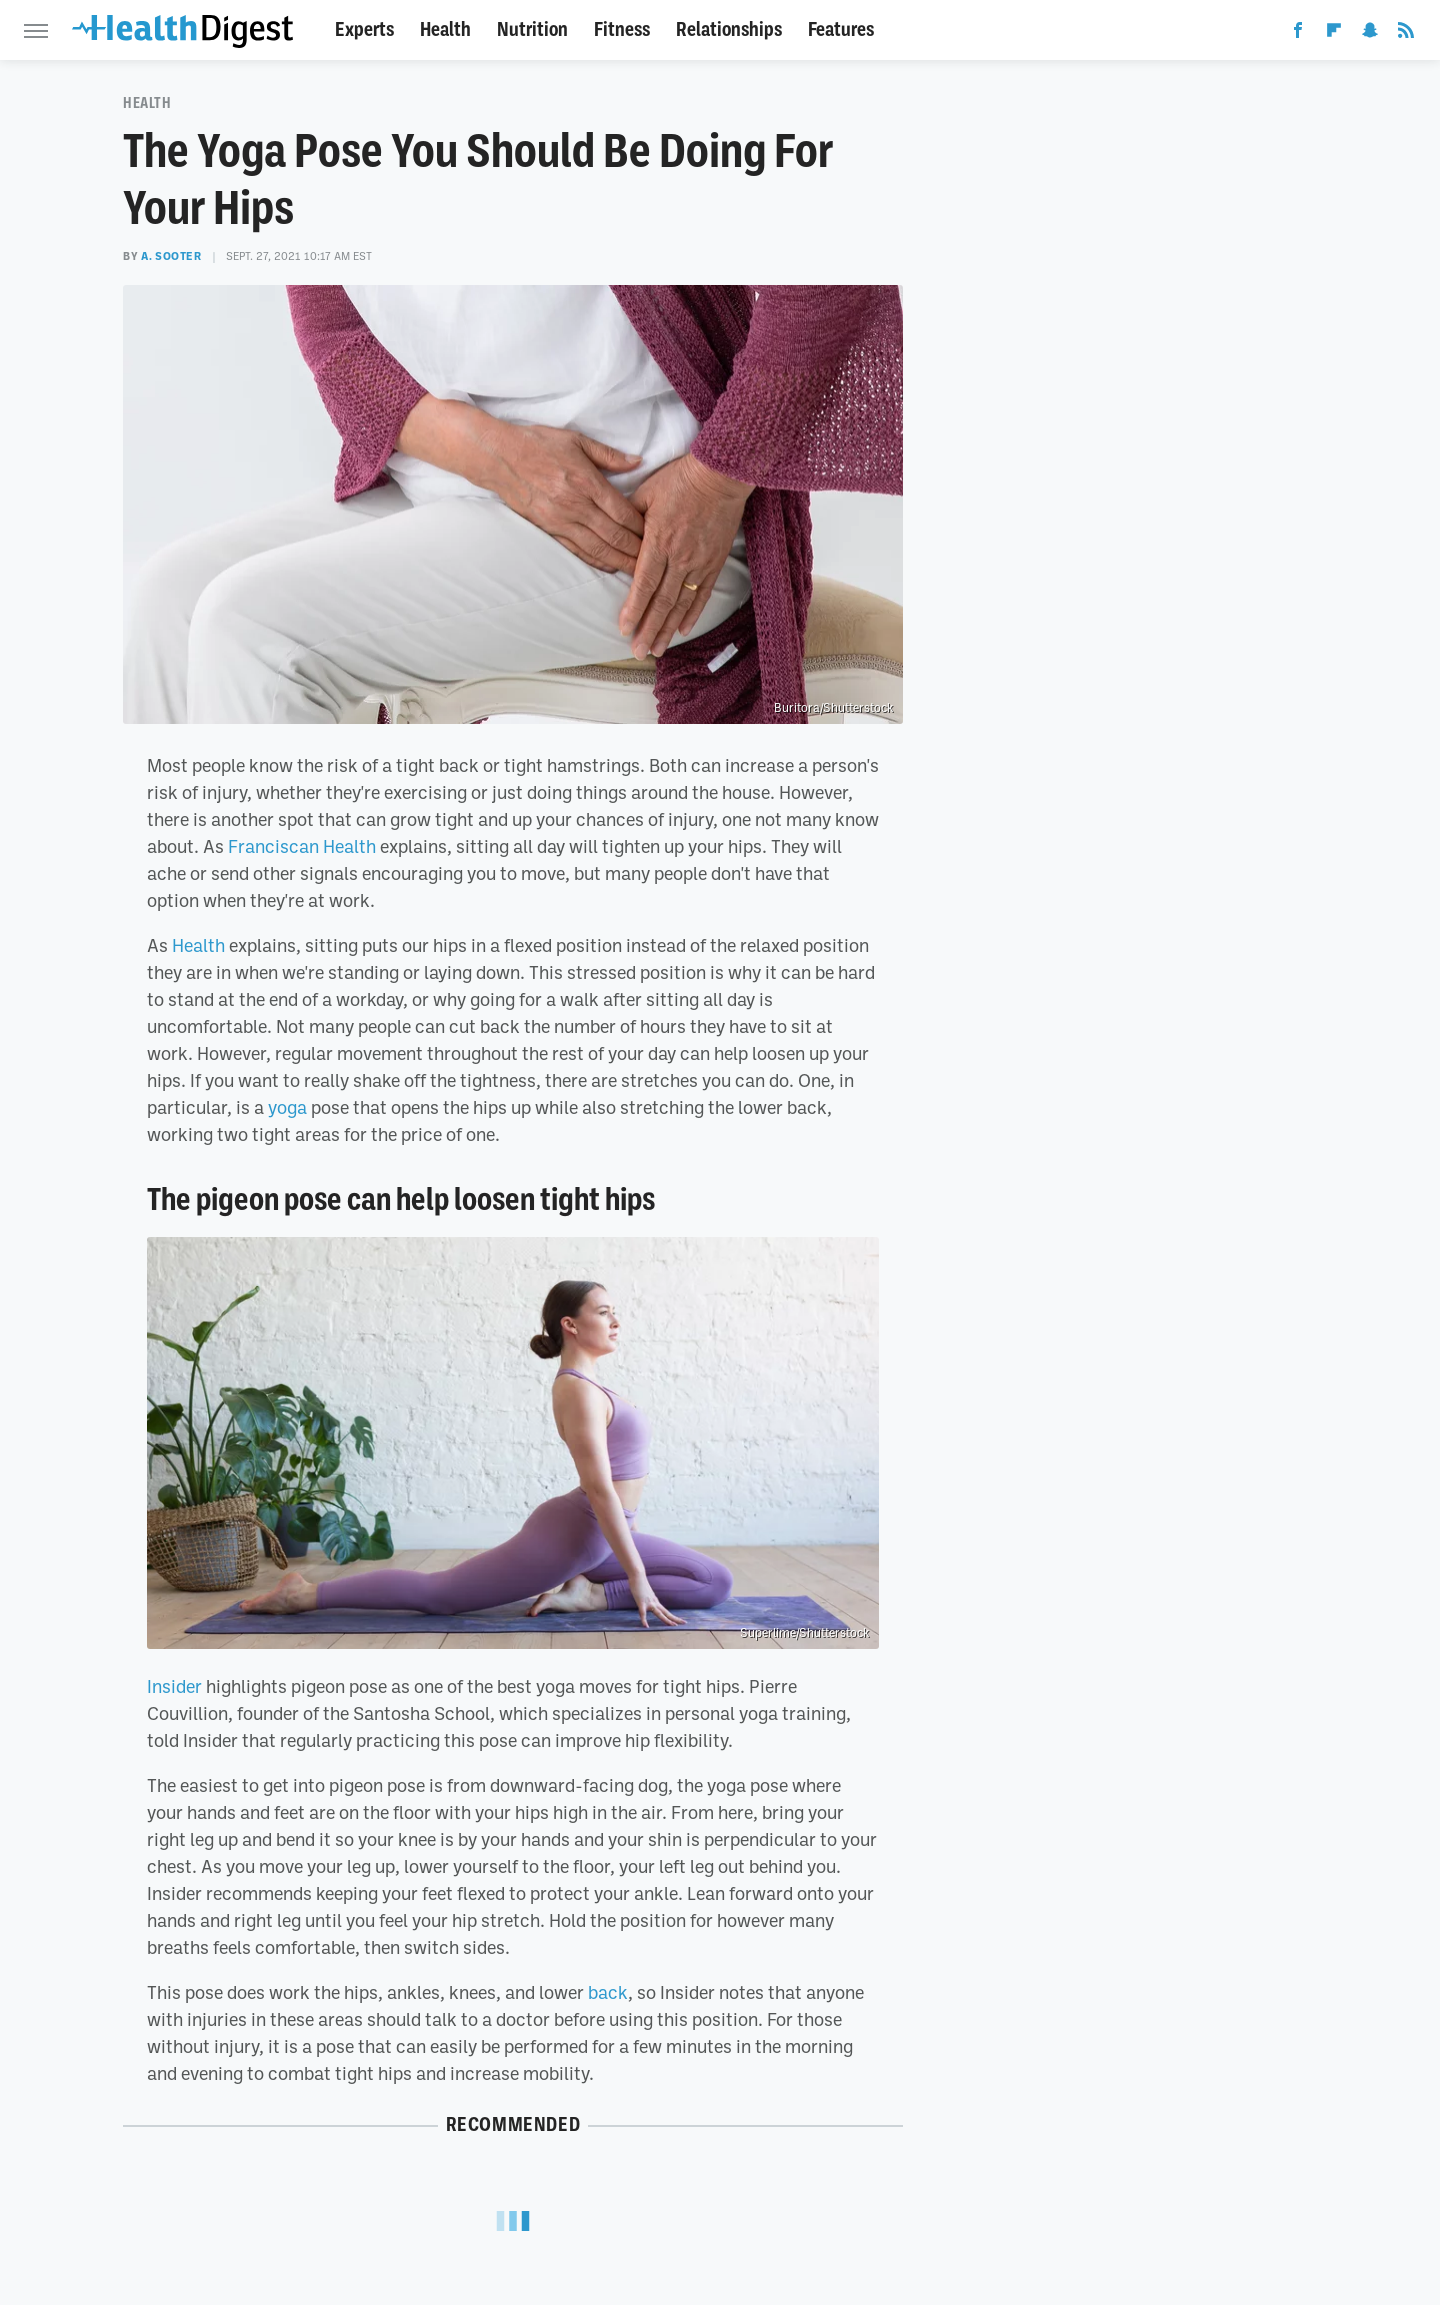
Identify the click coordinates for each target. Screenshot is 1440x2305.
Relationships (729, 29)
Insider (174, 1686)
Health (445, 29)
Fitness (622, 29)
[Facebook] (1298, 34)
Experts (364, 29)
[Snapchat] (1370, 34)
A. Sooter (171, 256)
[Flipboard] (1334, 34)
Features (841, 29)
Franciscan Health (302, 846)
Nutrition (532, 29)
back (608, 1992)
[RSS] (1406, 34)
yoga (287, 1107)
